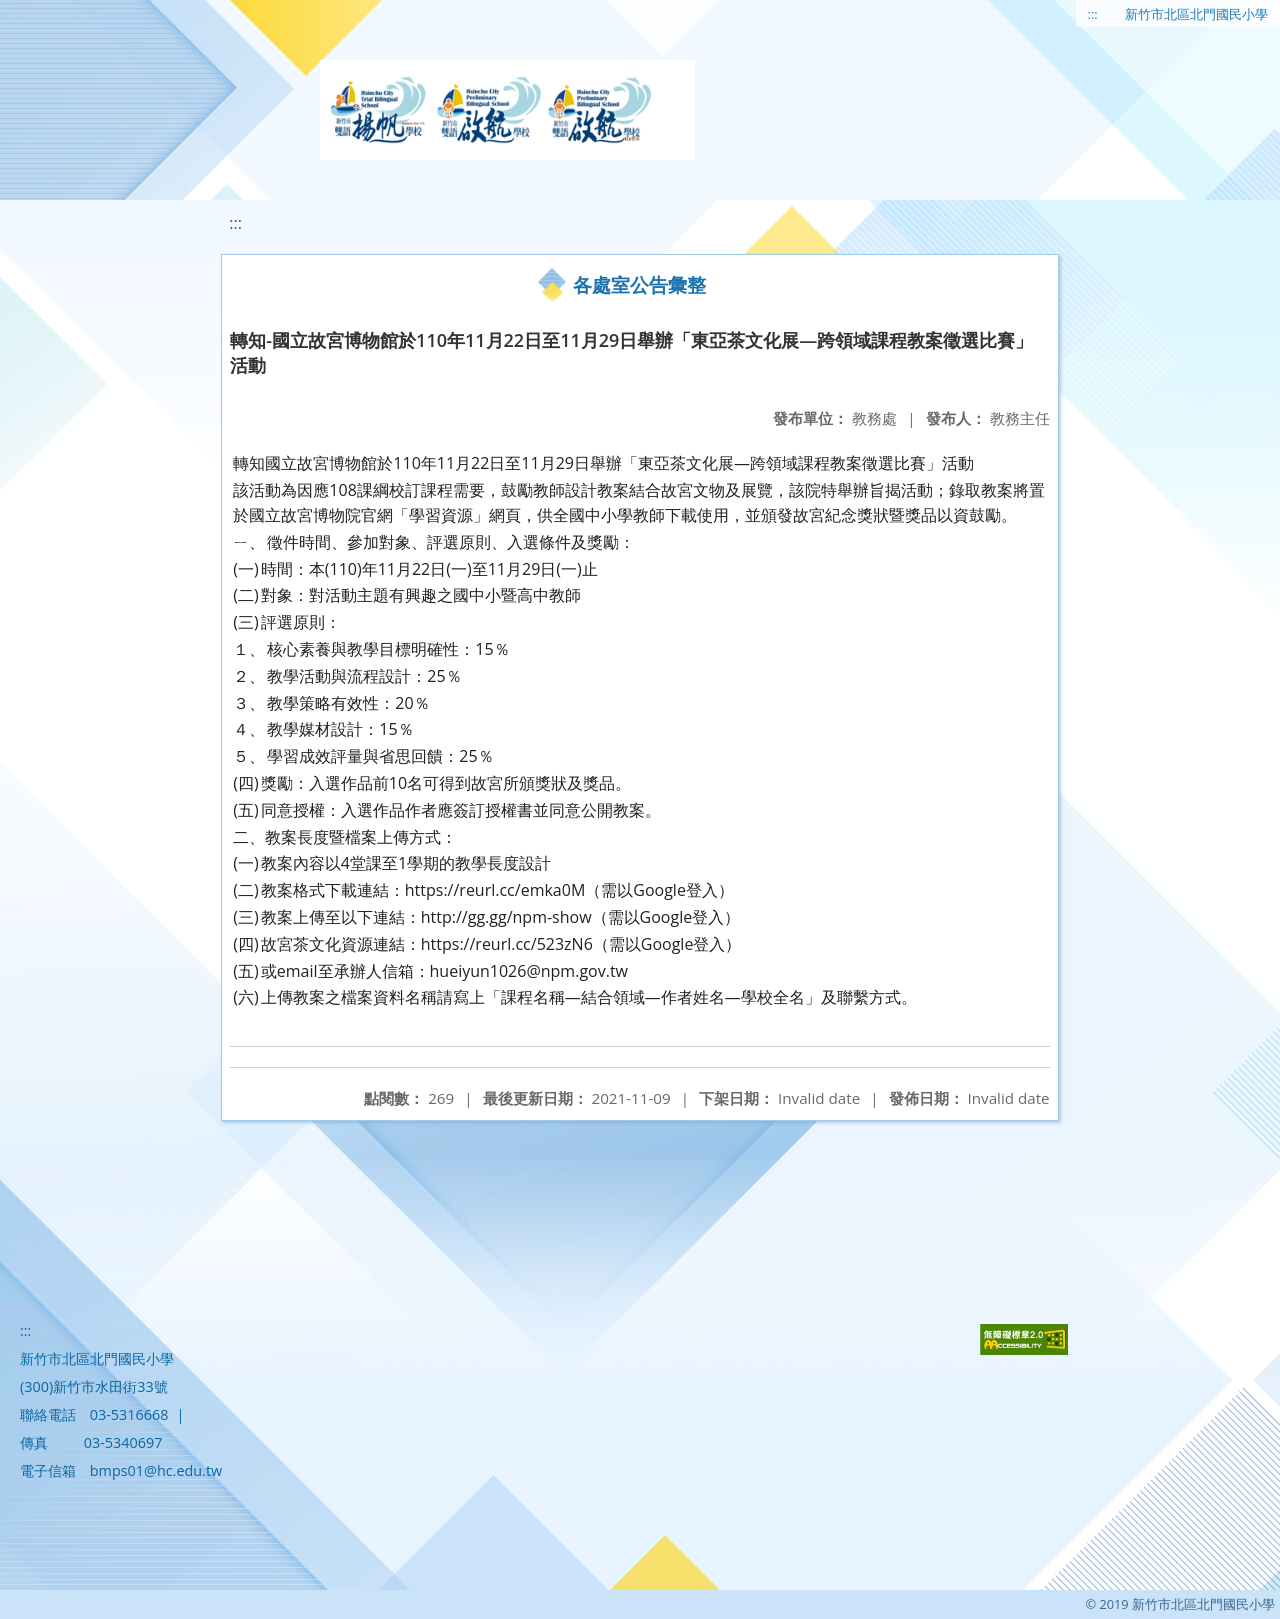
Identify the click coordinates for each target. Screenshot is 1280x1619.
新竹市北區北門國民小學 (1196, 14)
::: (1093, 14)
